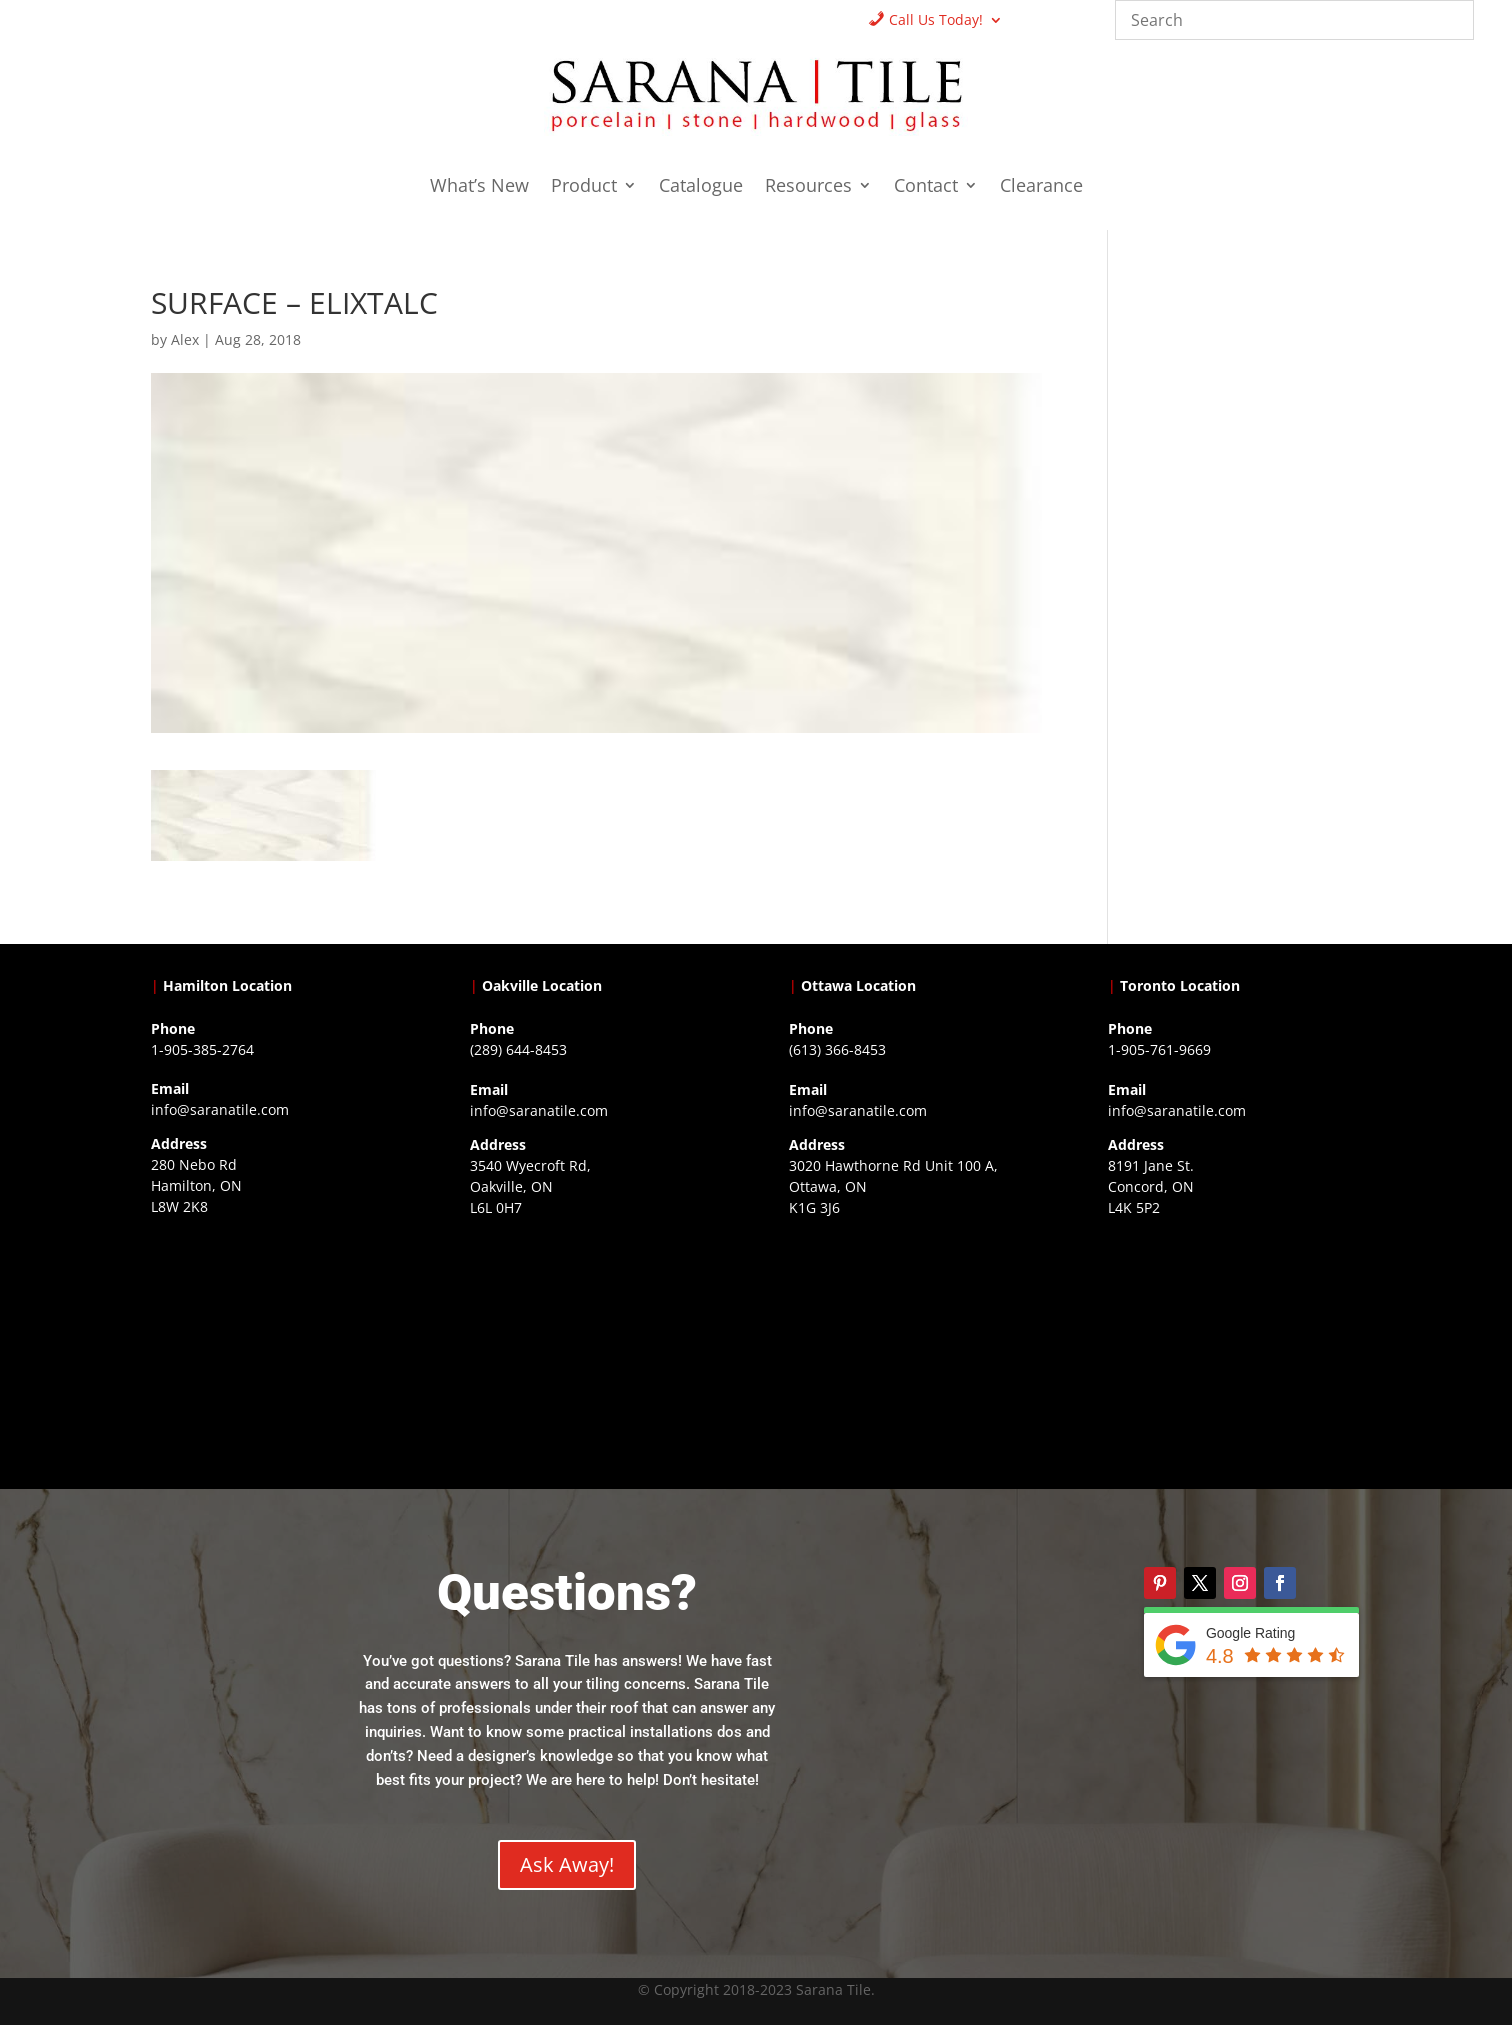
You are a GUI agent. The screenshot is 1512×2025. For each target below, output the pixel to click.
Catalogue (701, 187)
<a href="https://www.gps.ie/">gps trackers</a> (277, 1351)
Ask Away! (567, 1864)
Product (584, 187)
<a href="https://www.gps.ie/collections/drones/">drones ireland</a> (596, 1352)
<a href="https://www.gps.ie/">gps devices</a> (915, 1352)
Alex (185, 339)
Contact (926, 187)
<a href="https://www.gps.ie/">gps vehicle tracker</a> (1234, 1352)
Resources (808, 187)
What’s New (479, 187)
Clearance (1041, 187)
